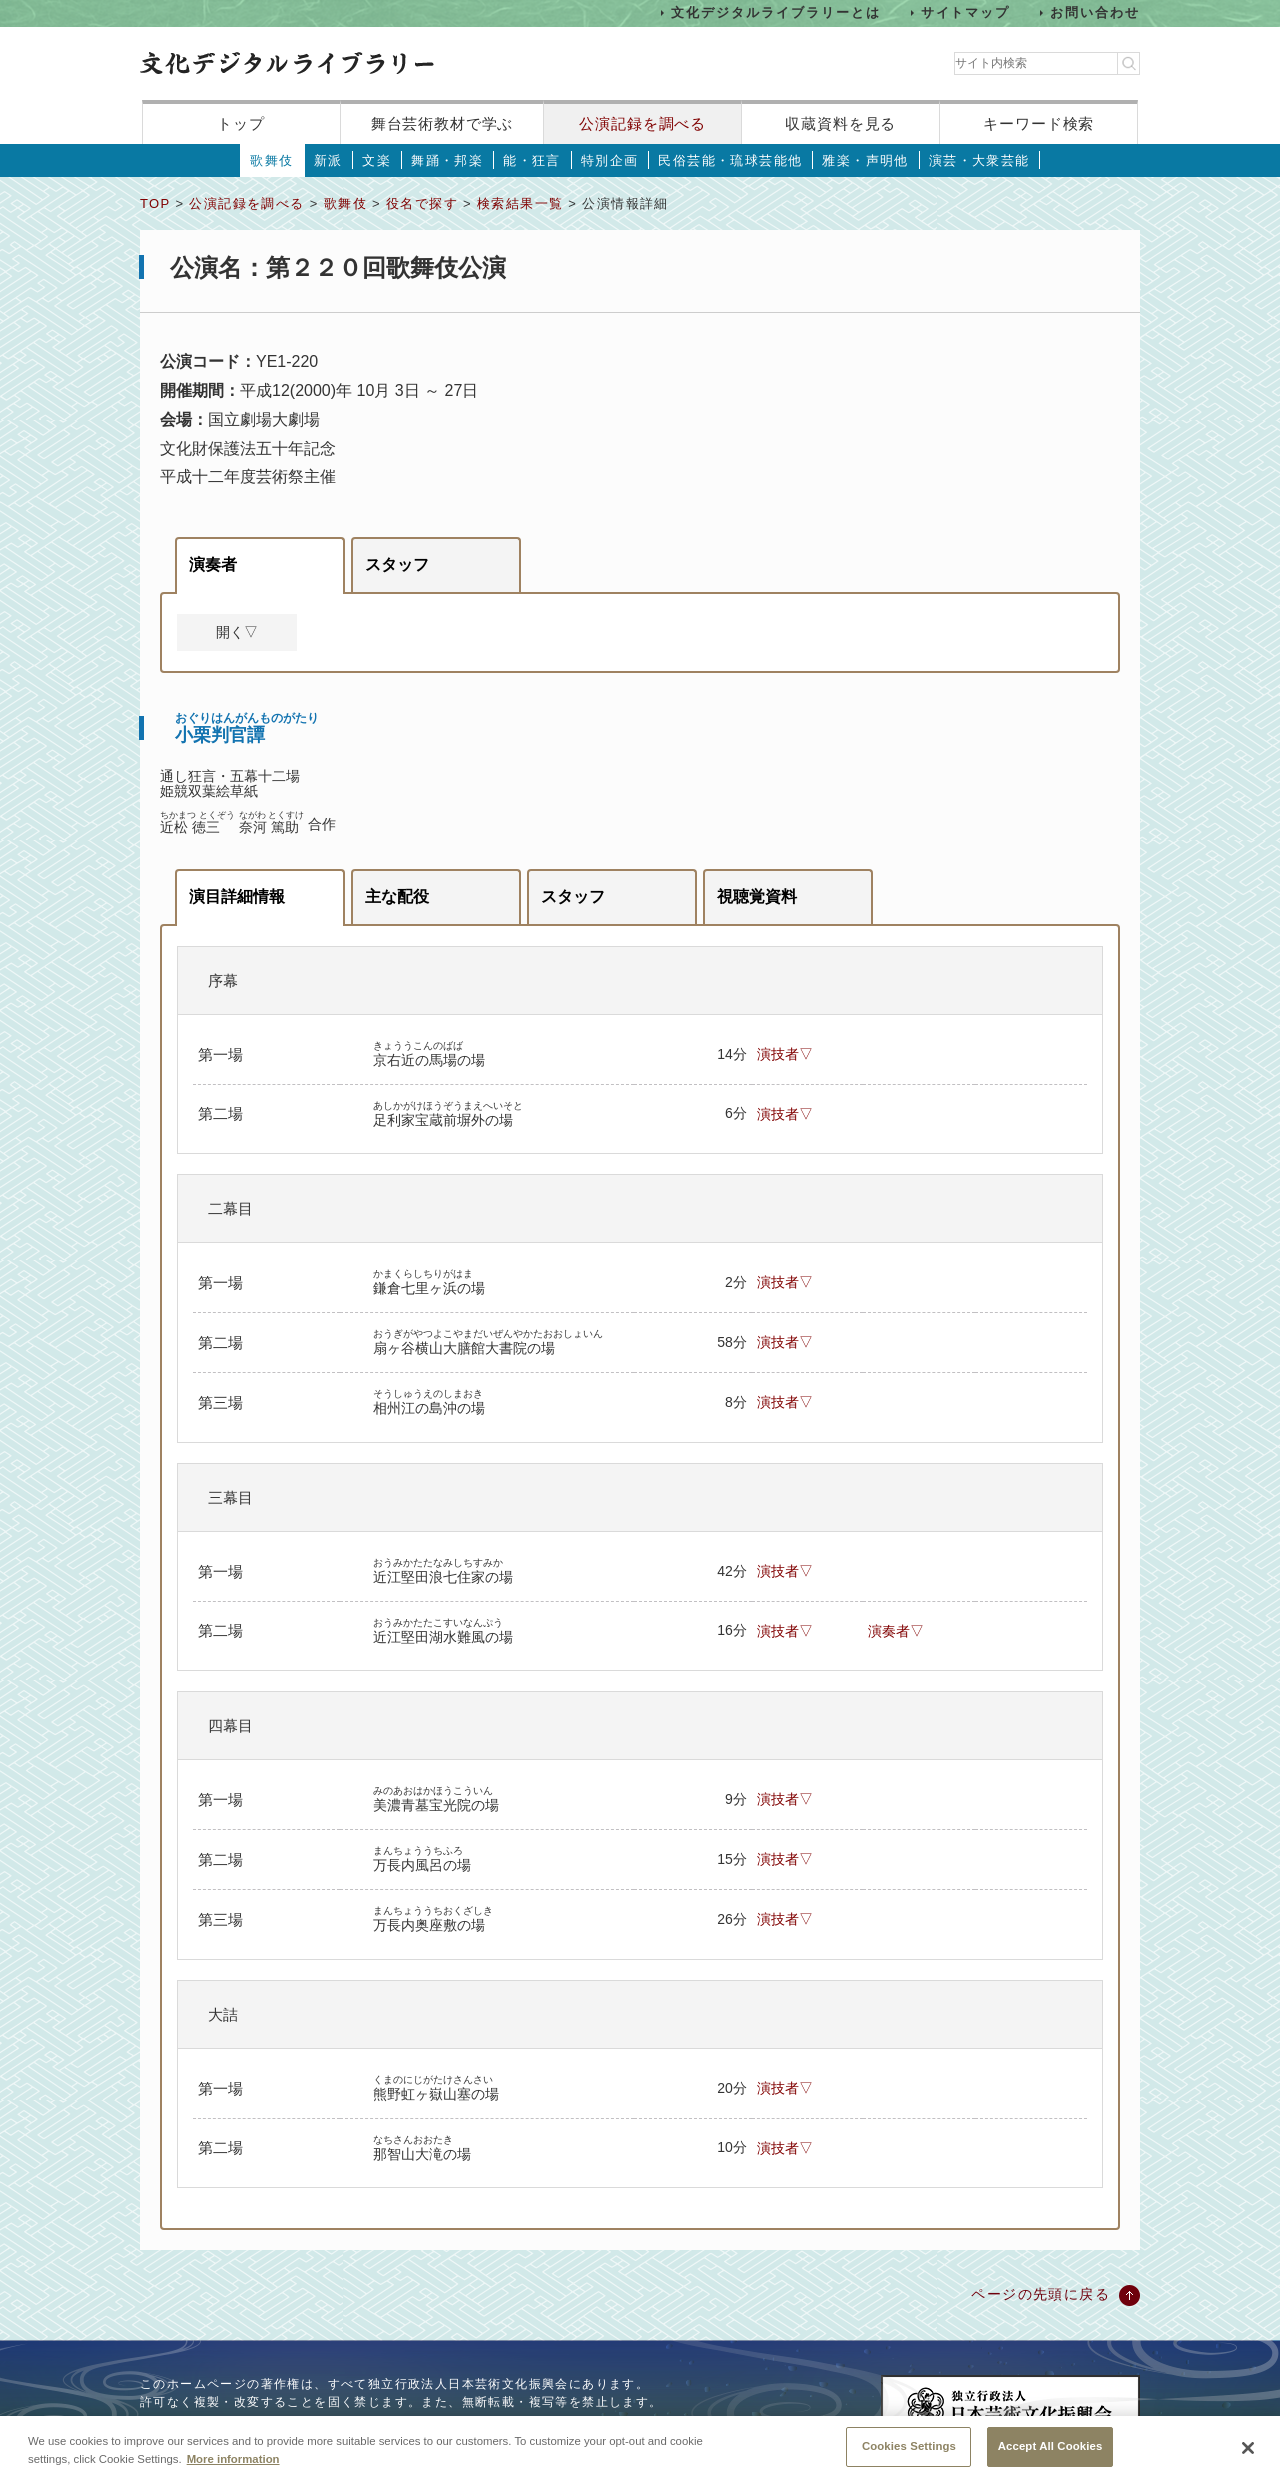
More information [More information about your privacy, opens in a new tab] (233, 2468)
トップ (241, 123)
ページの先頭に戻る (1040, 2294)
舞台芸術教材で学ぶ (442, 123)
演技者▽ (785, 1054)
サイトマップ (966, 12)
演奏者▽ (896, 1631)
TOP (155, 203)
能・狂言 (532, 160)
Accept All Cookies (1050, 2456)
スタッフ (397, 564)
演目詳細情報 (237, 896)
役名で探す (422, 203)
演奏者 (213, 564)
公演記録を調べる (642, 123)
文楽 (376, 160)
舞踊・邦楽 (447, 160)
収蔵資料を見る (840, 123)
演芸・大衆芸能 (979, 160)
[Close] (1248, 2458)
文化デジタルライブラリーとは (775, 12)
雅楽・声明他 (865, 160)
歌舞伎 (271, 160)
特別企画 (610, 160)
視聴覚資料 (757, 896)
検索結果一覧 (520, 203)
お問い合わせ (1095, 12)
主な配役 (397, 896)
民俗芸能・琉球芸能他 (730, 160)
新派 (328, 160)
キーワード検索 (1038, 123)
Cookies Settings (909, 2456)
